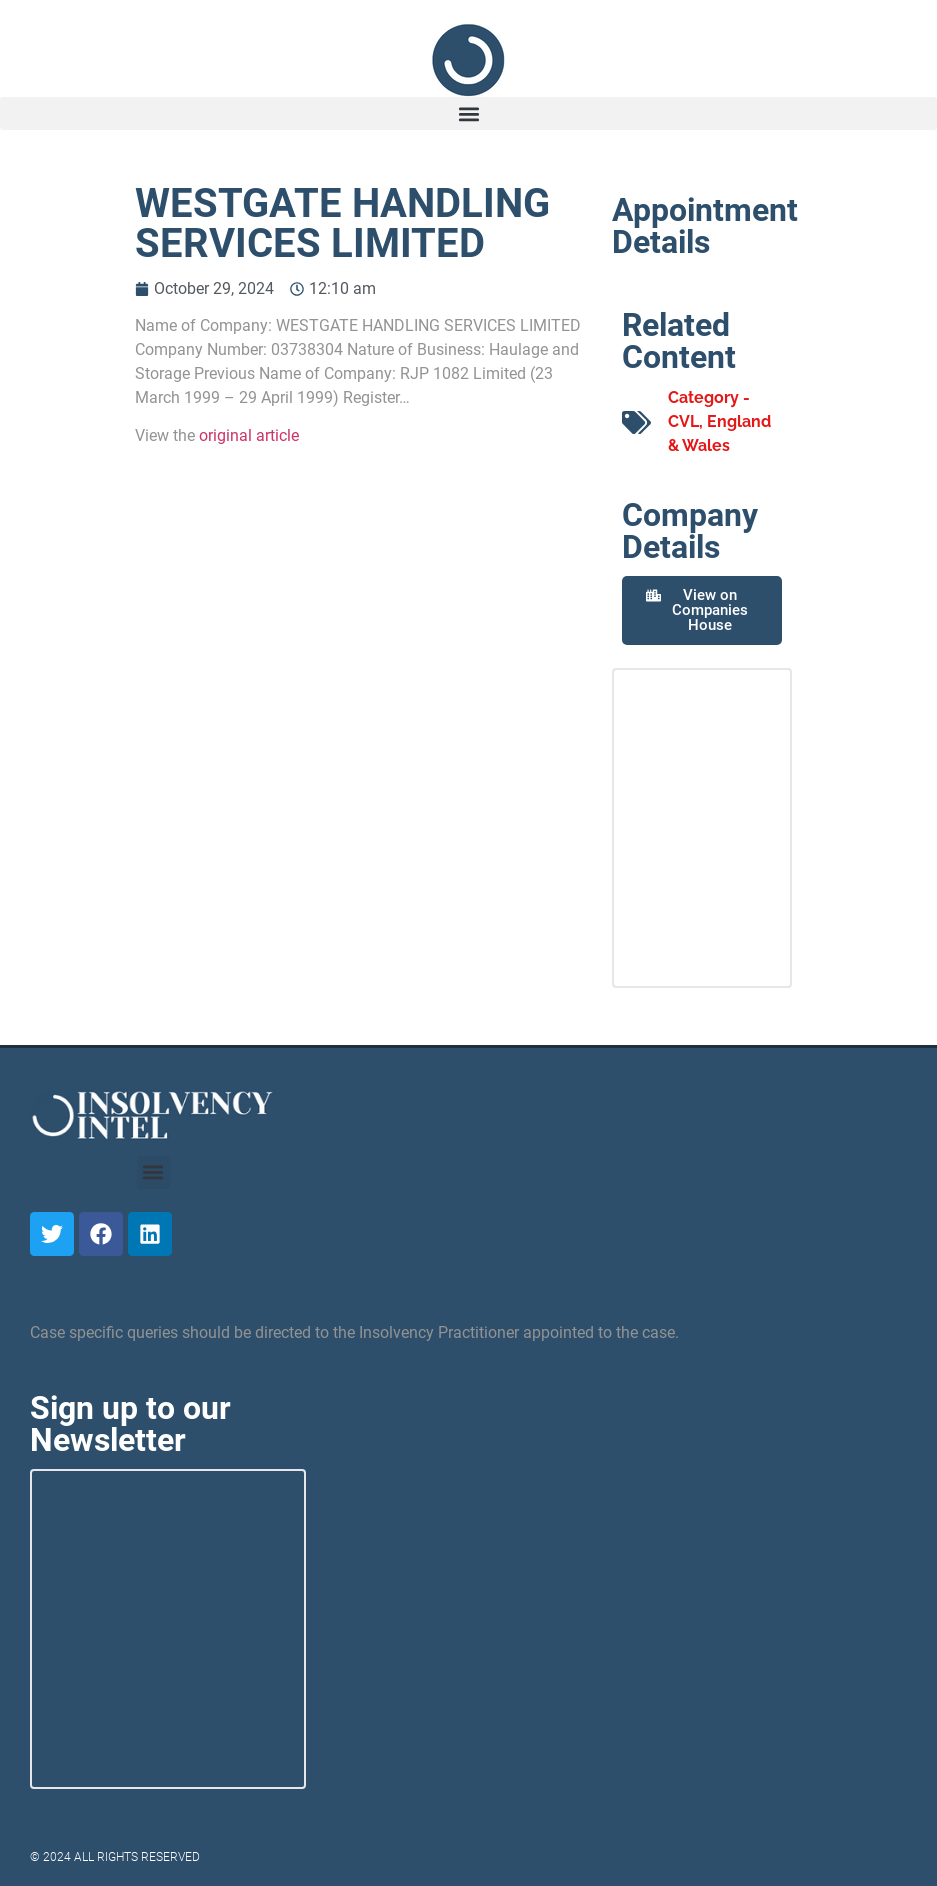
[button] (468, 113)
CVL (683, 421)
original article (249, 435)
